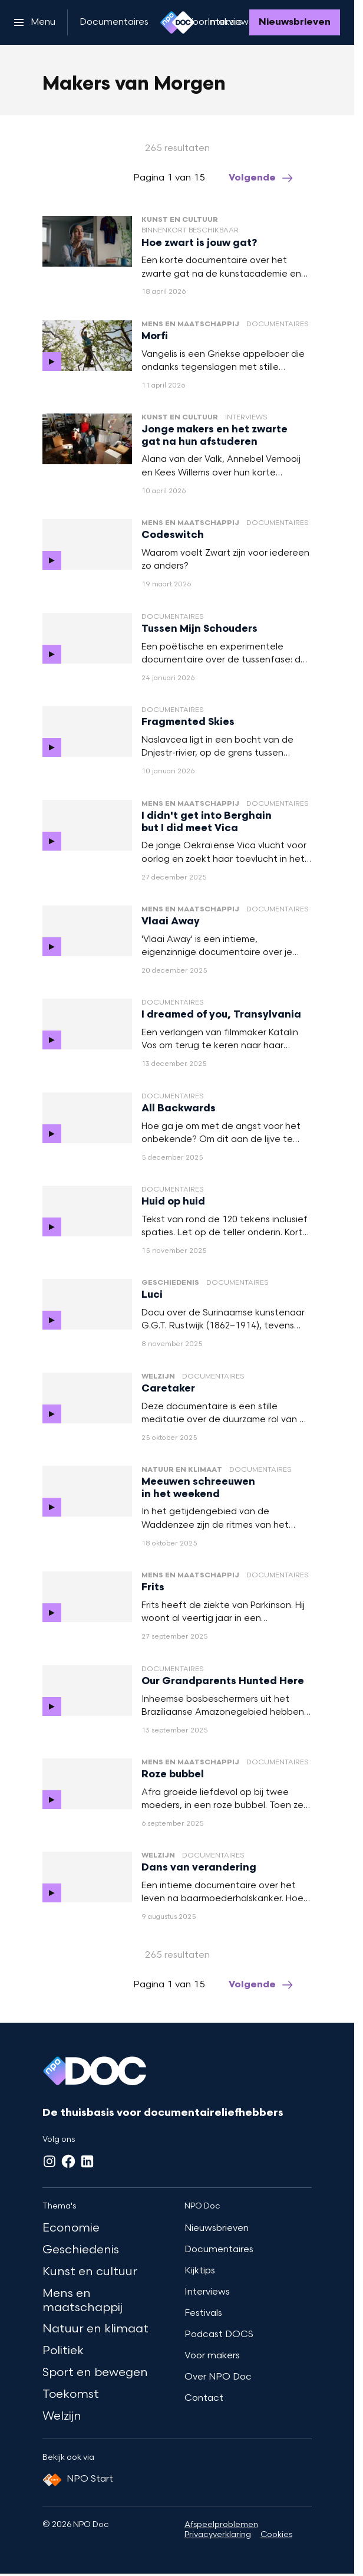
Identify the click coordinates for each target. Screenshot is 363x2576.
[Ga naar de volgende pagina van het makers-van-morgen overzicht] (261, 178)
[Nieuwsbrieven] (294, 22)
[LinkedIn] (87, 2161)
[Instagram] (49, 2161)
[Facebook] (68, 2161)
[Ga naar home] (177, 22)
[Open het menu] (34, 22)
